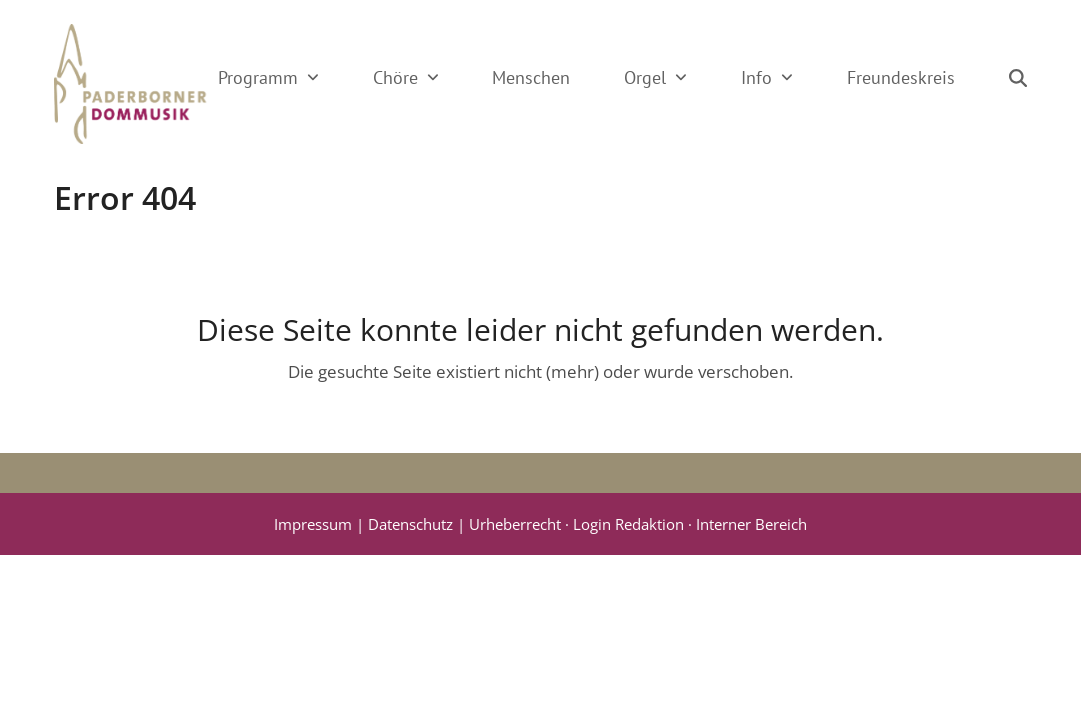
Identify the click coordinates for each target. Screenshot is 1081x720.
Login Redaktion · (634, 524)
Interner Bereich (751, 524)
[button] (1018, 78)
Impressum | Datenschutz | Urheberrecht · (423, 524)
